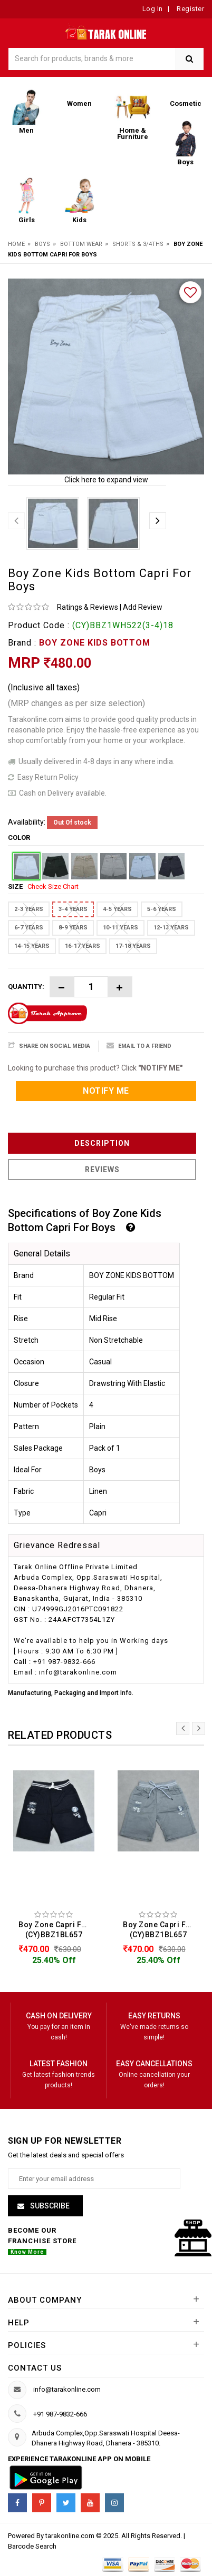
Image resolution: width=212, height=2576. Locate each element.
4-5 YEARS (117, 909)
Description (102, 1143)
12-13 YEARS (171, 927)
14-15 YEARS (32, 946)
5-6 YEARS (161, 909)
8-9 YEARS (73, 927)
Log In (152, 9)
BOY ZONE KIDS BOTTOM (94, 643)
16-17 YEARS (82, 946)
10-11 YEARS (120, 927)
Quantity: (26, 986)
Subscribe (49, 2206)
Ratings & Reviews (87, 607)
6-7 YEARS (28, 927)
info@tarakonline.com (67, 2389)
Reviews (102, 1169)
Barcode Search (32, 2546)
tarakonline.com (70, 2536)
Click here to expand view (106, 479)
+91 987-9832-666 (60, 2414)
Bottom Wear (81, 244)
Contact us (35, 2368)
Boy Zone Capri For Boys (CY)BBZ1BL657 (56, 1929)
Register (190, 9)
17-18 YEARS (133, 946)
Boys (42, 244)
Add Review (142, 607)
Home (16, 244)
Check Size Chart (53, 886)
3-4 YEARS (73, 909)
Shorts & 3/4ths (137, 244)
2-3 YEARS (28, 909)
